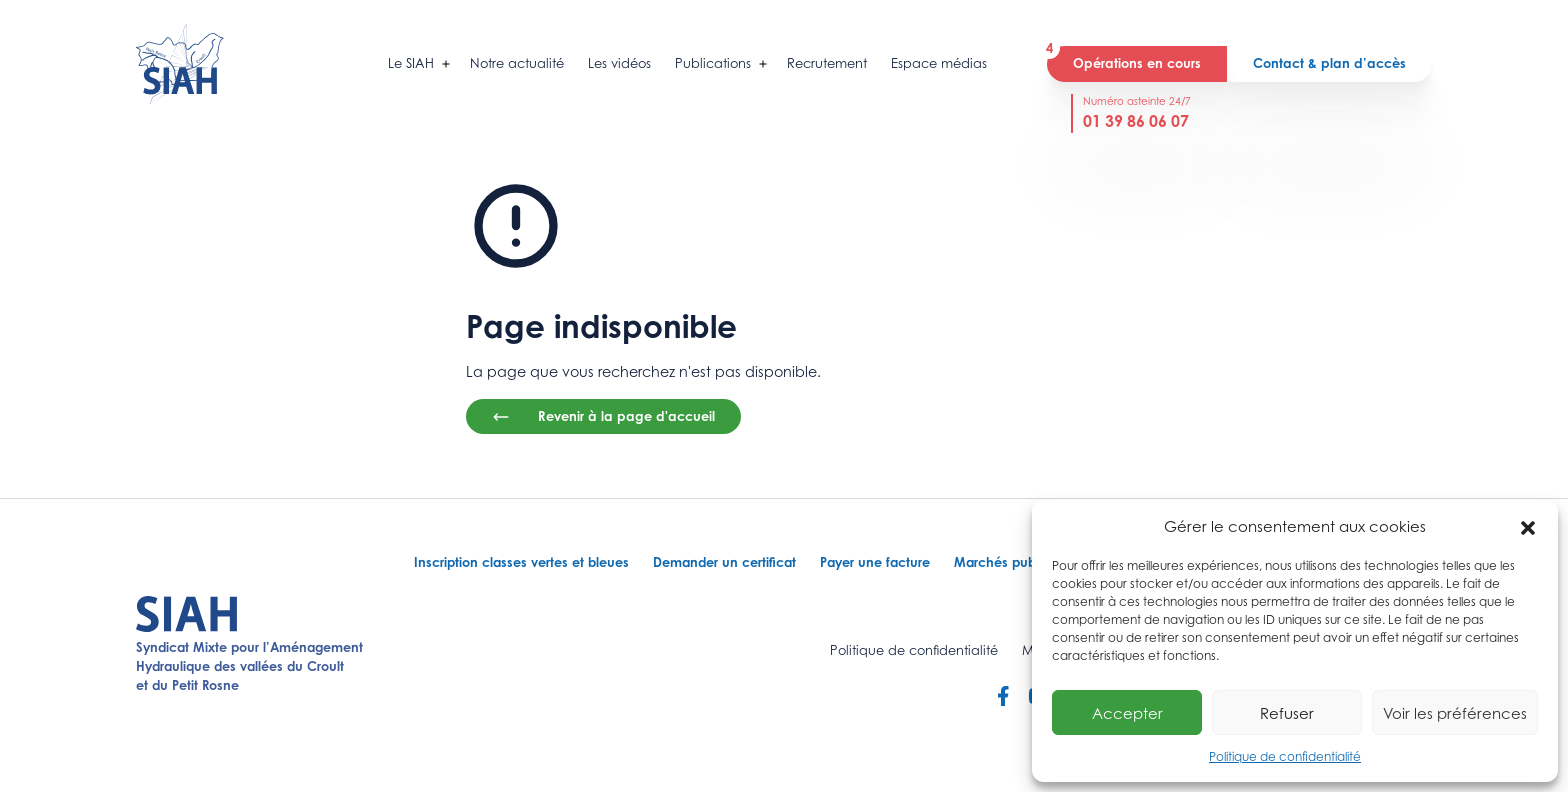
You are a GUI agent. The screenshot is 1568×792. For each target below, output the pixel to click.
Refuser (1287, 713)
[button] (1528, 526)
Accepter (1127, 713)
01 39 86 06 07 (1136, 121)
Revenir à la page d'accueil (603, 417)
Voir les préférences (1455, 713)
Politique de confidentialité (1285, 756)
